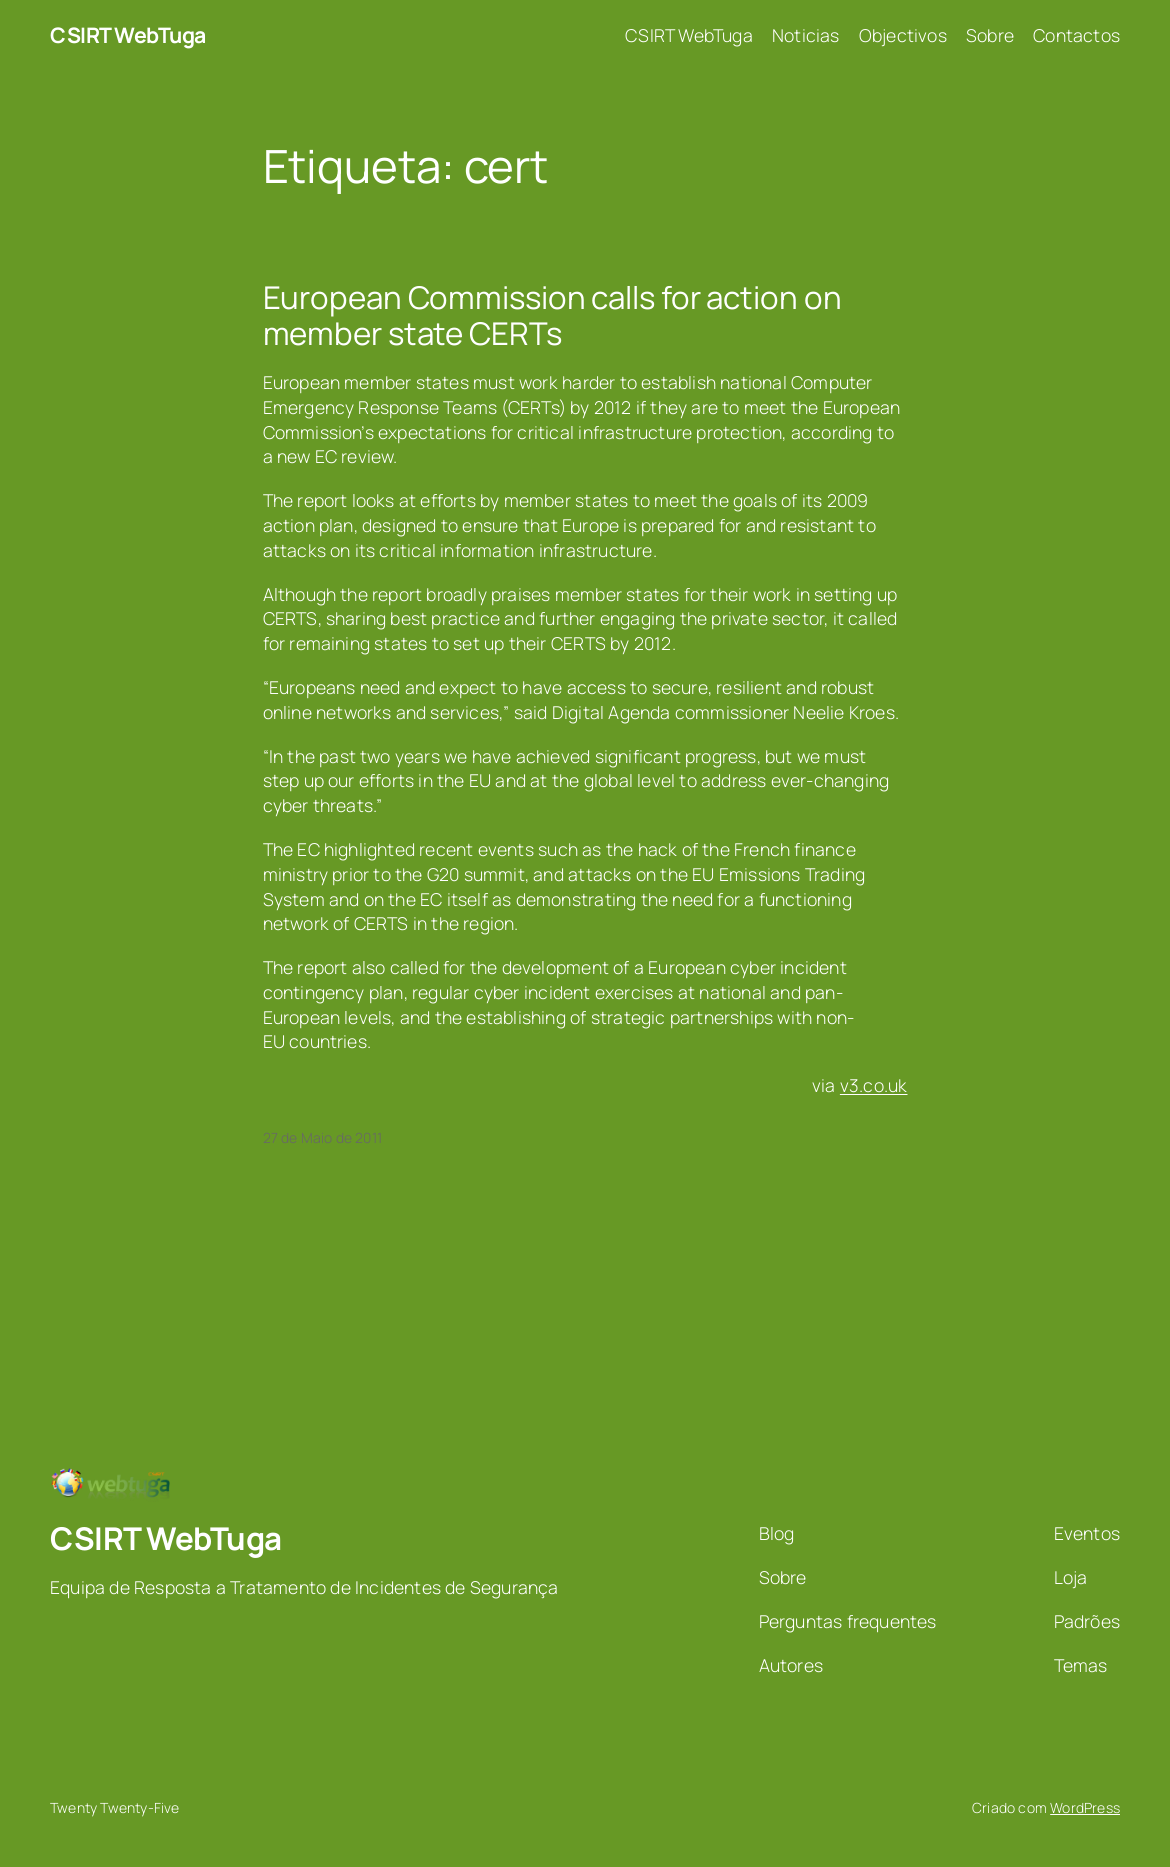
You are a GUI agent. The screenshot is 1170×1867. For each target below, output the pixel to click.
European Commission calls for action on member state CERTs (552, 315)
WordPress (1085, 1807)
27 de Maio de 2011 (323, 1137)
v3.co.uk (874, 1085)
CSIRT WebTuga (128, 34)
